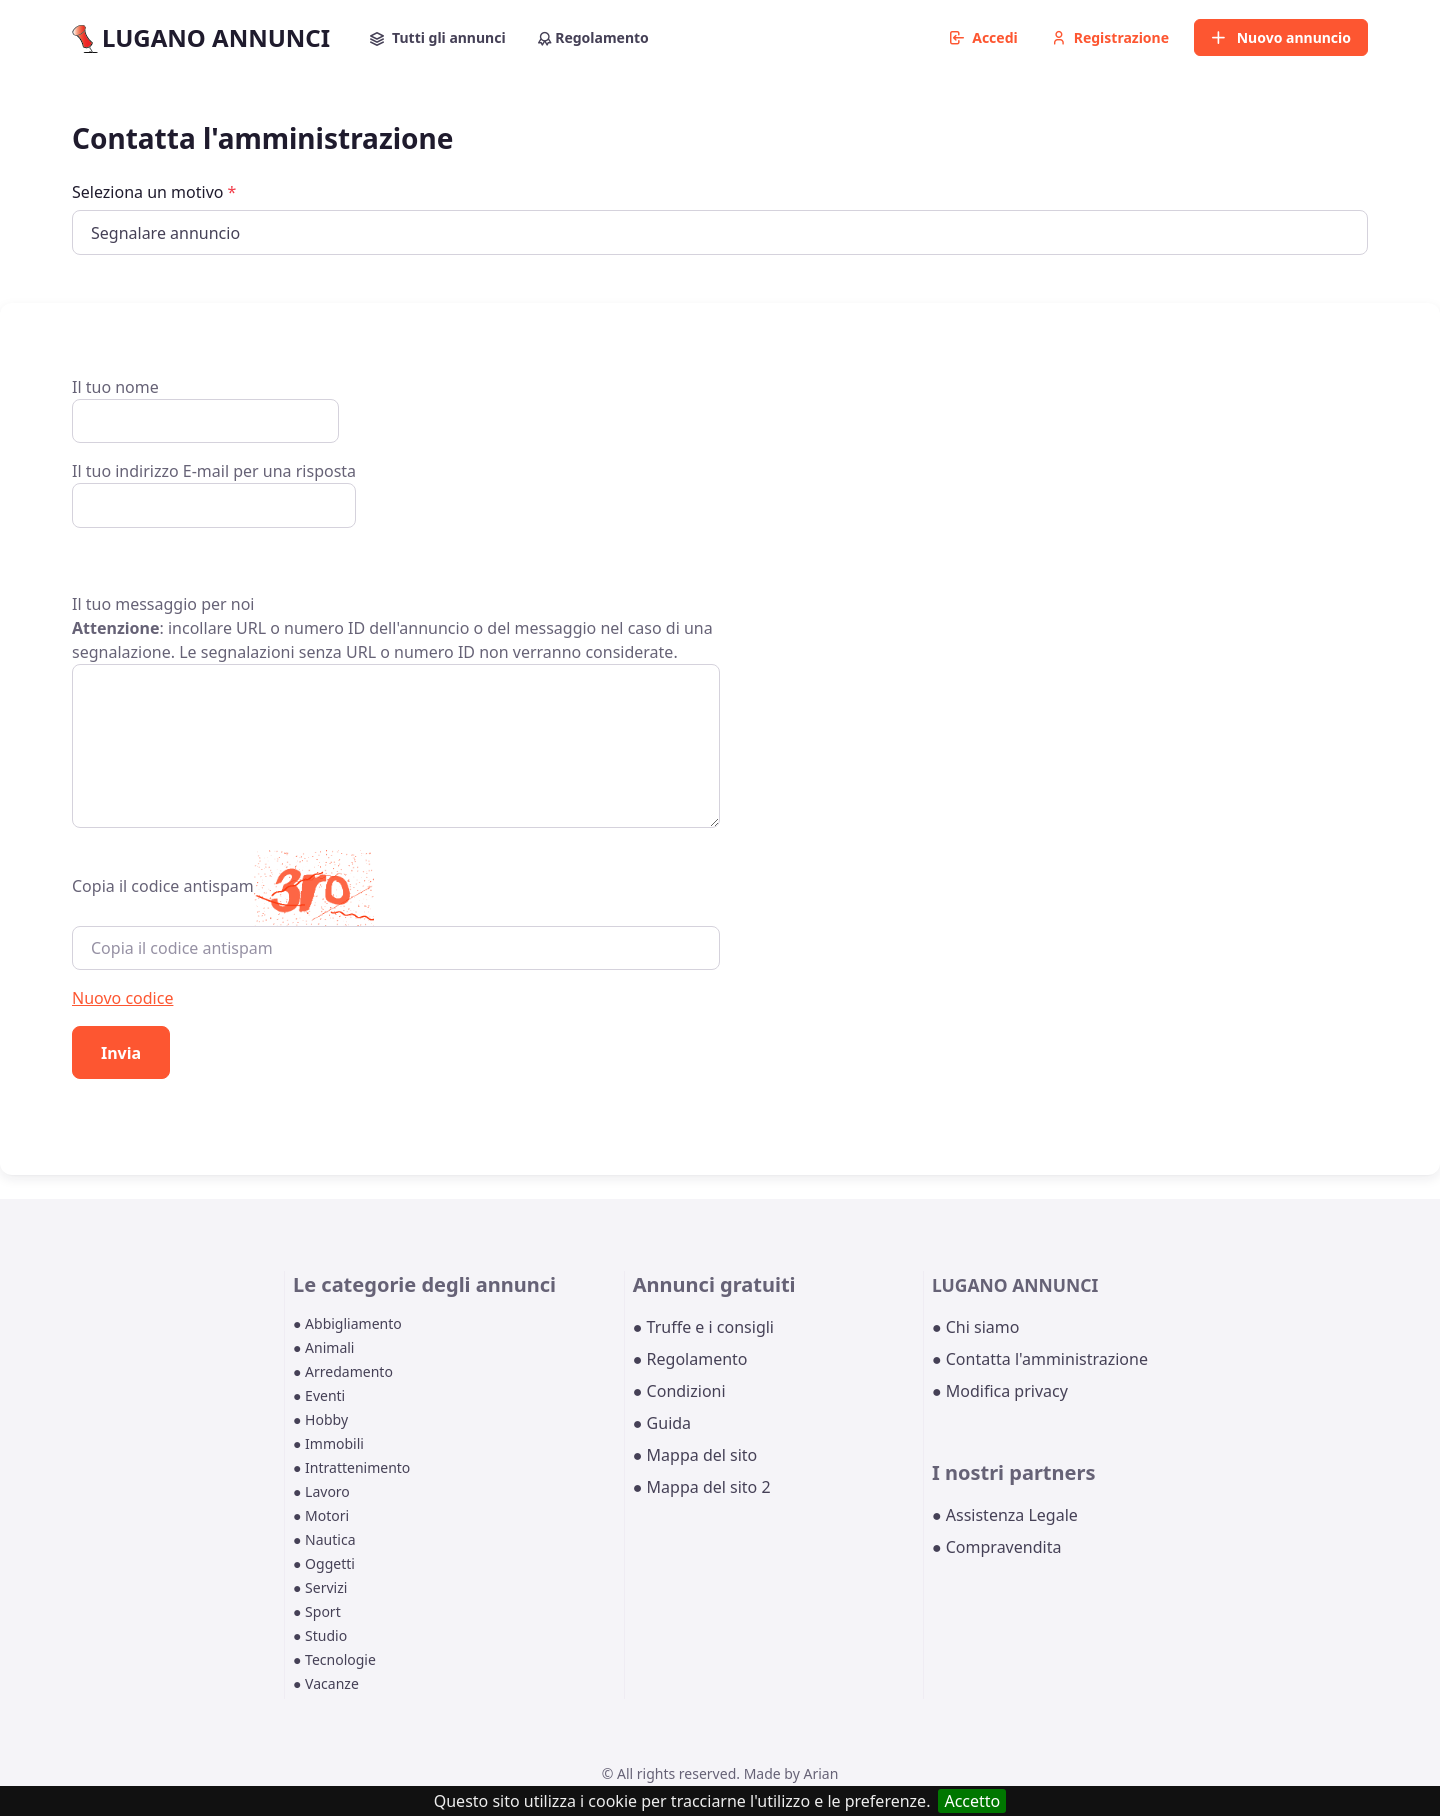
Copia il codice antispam (163, 886)
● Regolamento (690, 1359)
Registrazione (1110, 37)
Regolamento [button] (593, 37)
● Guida (662, 1423)
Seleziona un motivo (154, 192)
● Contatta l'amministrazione (1040, 1359)
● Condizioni (679, 1391)
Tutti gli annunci (438, 37)
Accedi (984, 37)
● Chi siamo (976, 1327)
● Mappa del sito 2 (702, 1487)
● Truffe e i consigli (703, 1327)
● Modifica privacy (1000, 1391)
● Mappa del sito (695, 1455)
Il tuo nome (205, 409)
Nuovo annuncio (1281, 37)
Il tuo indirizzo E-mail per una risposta (214, 493)
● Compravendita (996, 1547)
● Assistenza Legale (1005, 1515)
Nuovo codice (122, 998)
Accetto (972, 1801)
